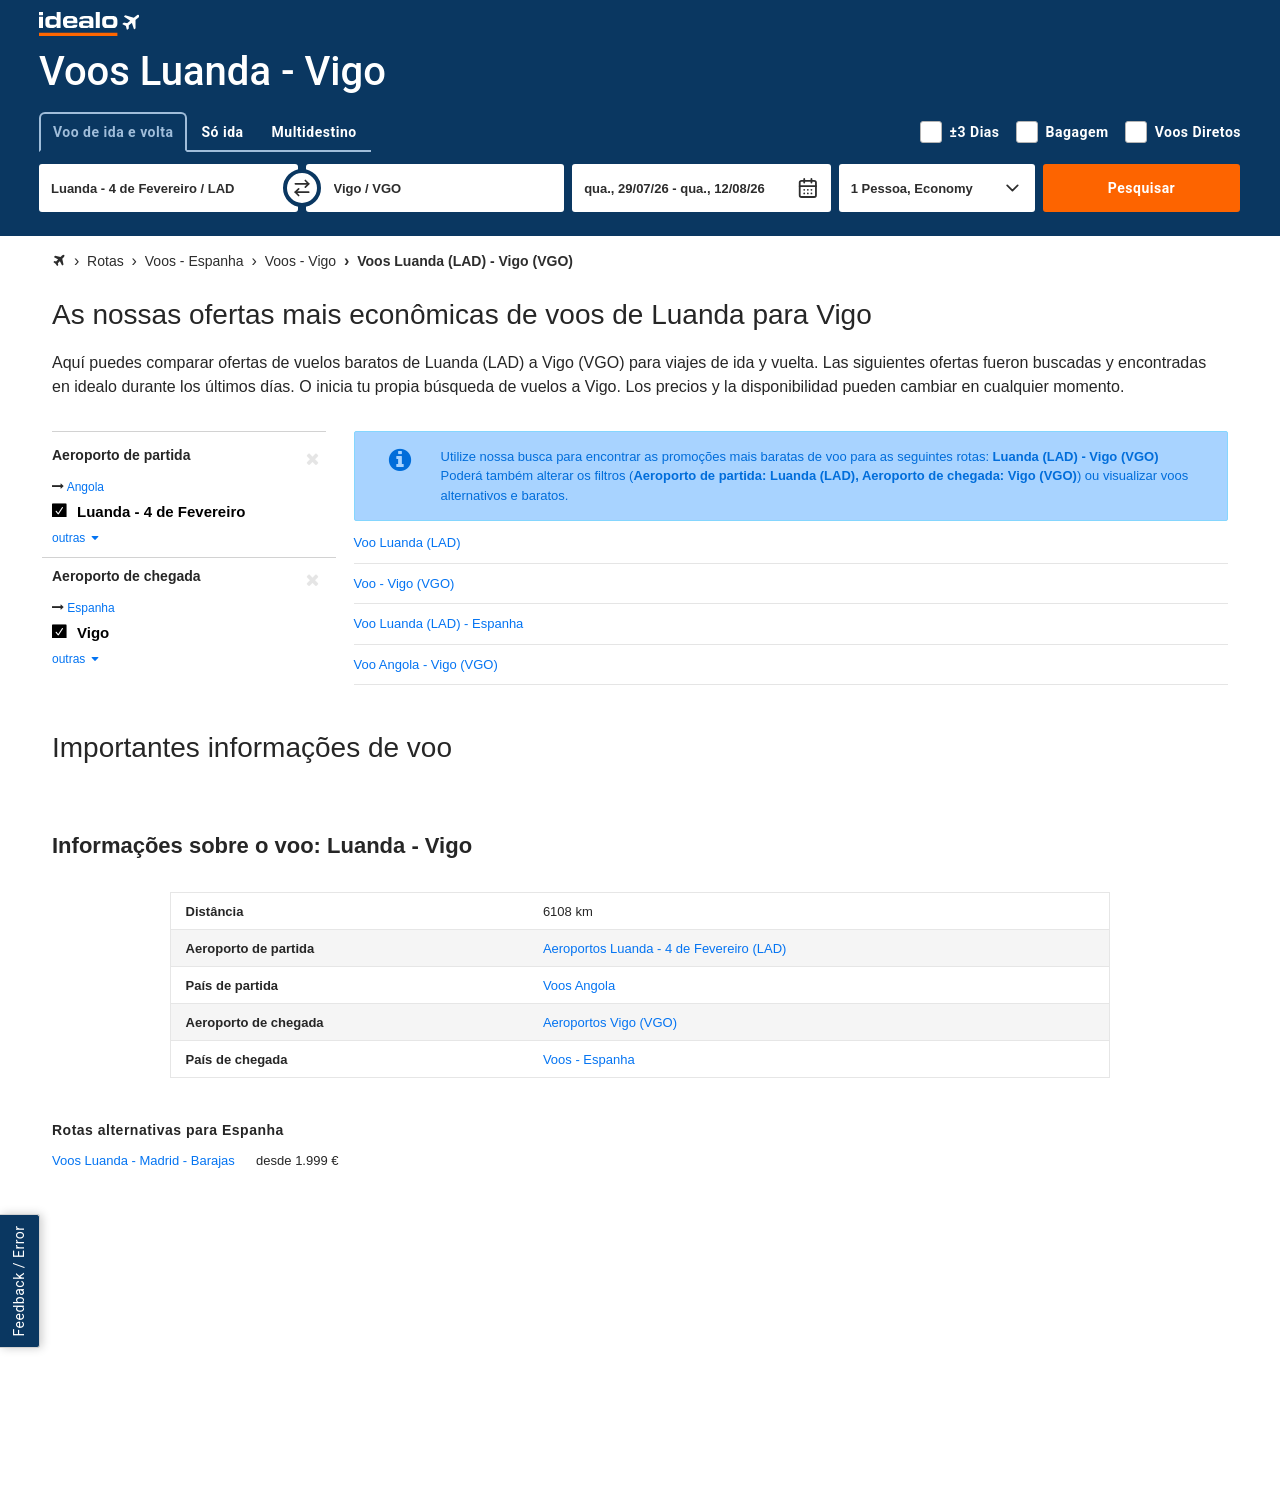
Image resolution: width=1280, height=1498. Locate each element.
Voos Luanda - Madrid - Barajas (143, 1160)
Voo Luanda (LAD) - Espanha (439, 623)
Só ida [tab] (222, 132)
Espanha (90, 608)
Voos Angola (579, 985)
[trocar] (302, 188)
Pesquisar (1141, 188)
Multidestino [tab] (314, 132)
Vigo (93, 632)
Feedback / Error (19, 1281)
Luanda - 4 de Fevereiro (161, 511)
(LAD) (665, 948)
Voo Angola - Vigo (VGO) (426, 664)
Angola (85, 487)
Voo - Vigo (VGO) (404, 583)
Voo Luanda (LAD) (407, 542)
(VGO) (610, 1022)
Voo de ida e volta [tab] (113, 132)
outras (76, 538)
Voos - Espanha (589, 1059)
